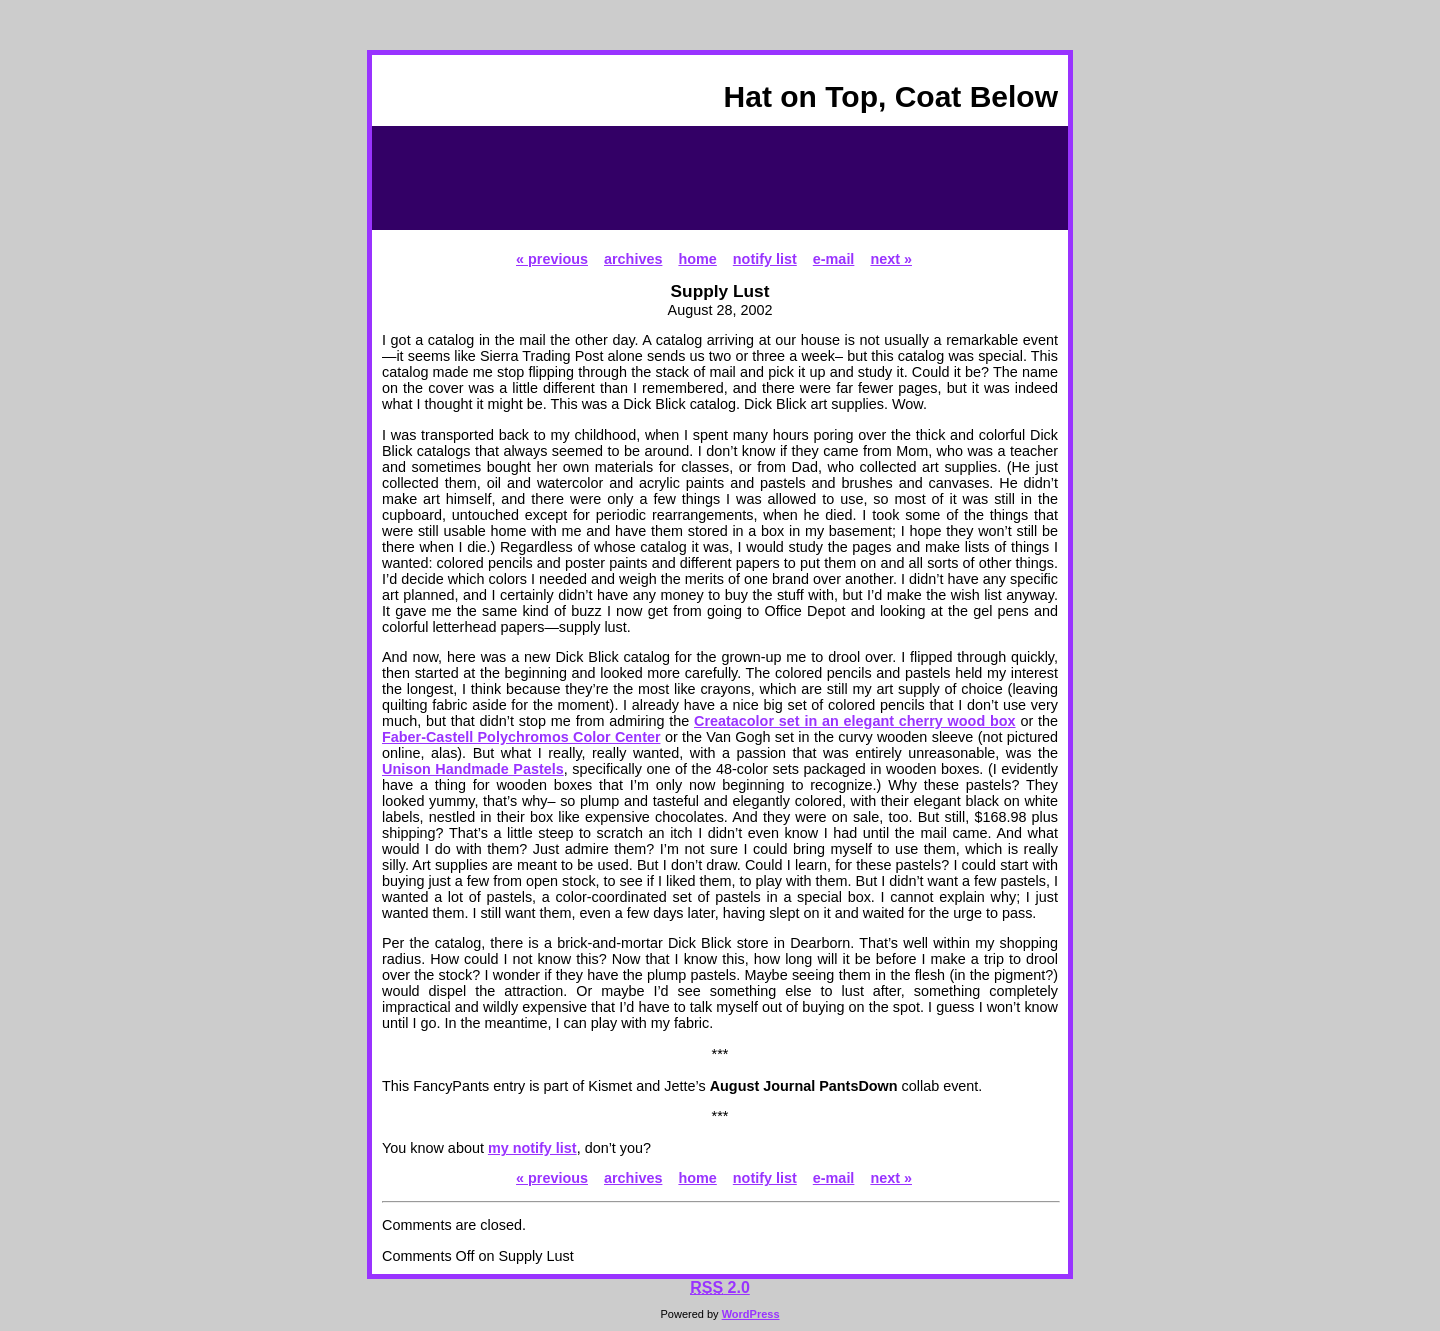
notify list (765, 259)
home (697, 259)
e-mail (834, 259)
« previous (552, 259)
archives (633, 259)
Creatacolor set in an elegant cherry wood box (855, 721)
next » (891, 259)
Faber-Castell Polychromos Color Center (521, 737)
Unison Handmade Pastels (473, 769)
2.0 (720, 1287)
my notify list (532, 1148)
